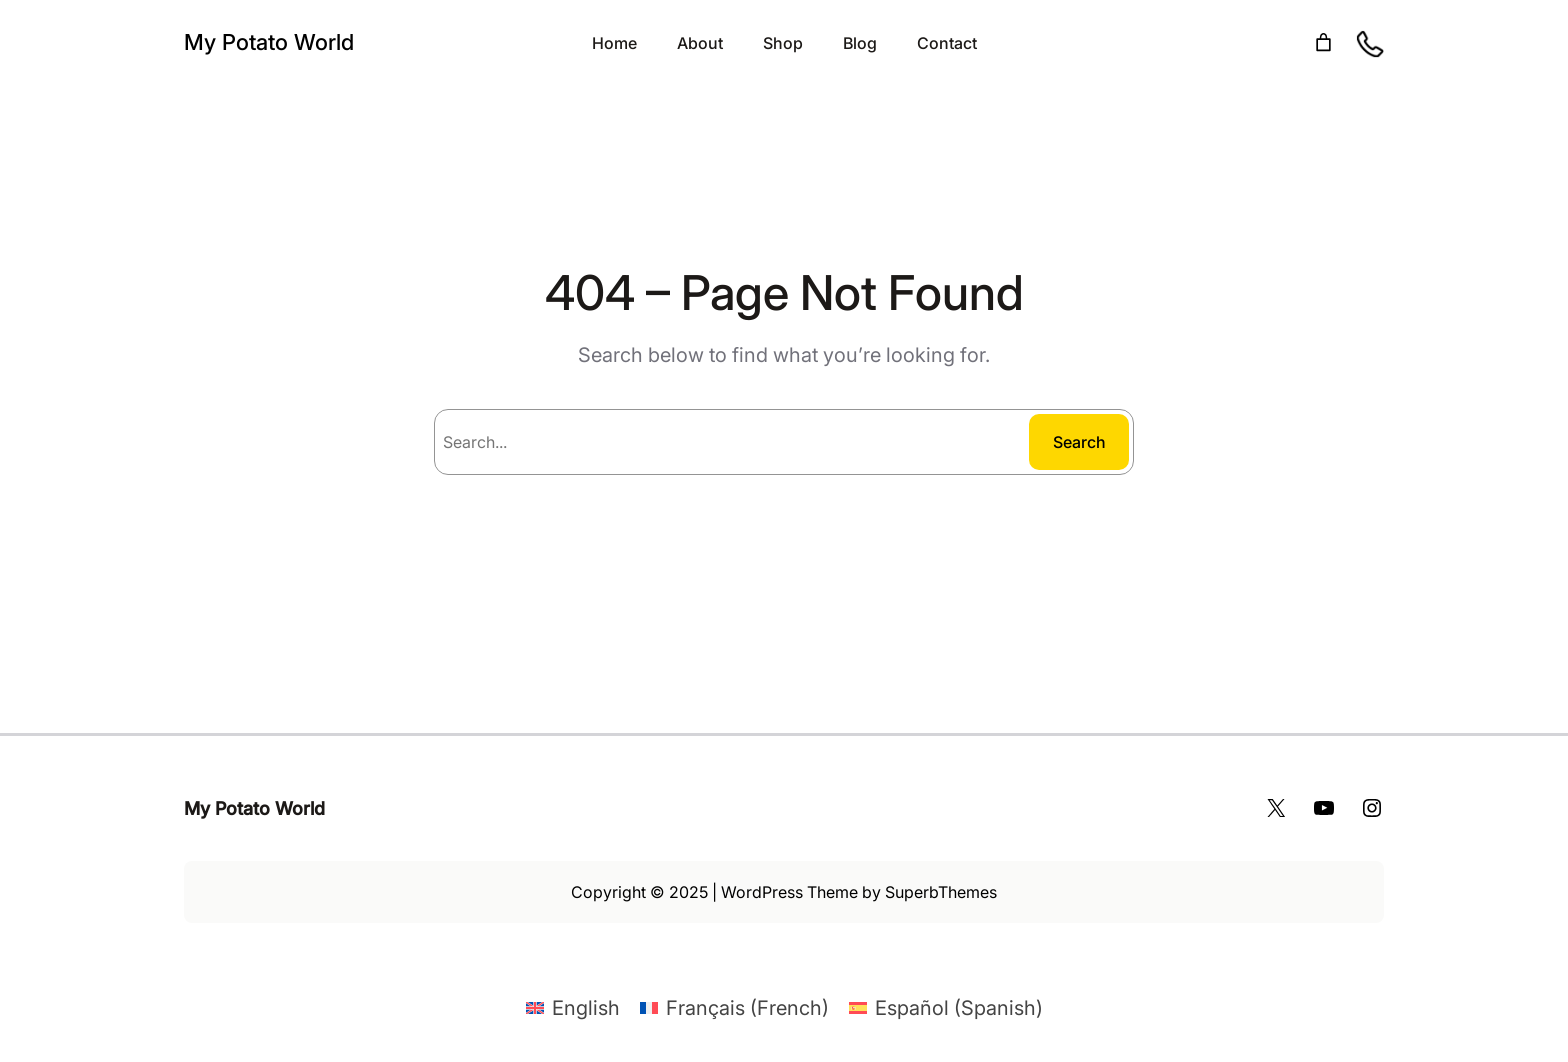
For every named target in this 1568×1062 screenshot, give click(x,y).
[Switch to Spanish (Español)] (946, 1007)
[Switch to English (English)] (573, 1007)
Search (1079, 442)
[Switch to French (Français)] (734, 1007)
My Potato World (269, 42)
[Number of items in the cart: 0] (1323, 42)
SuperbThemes (941, 892)
